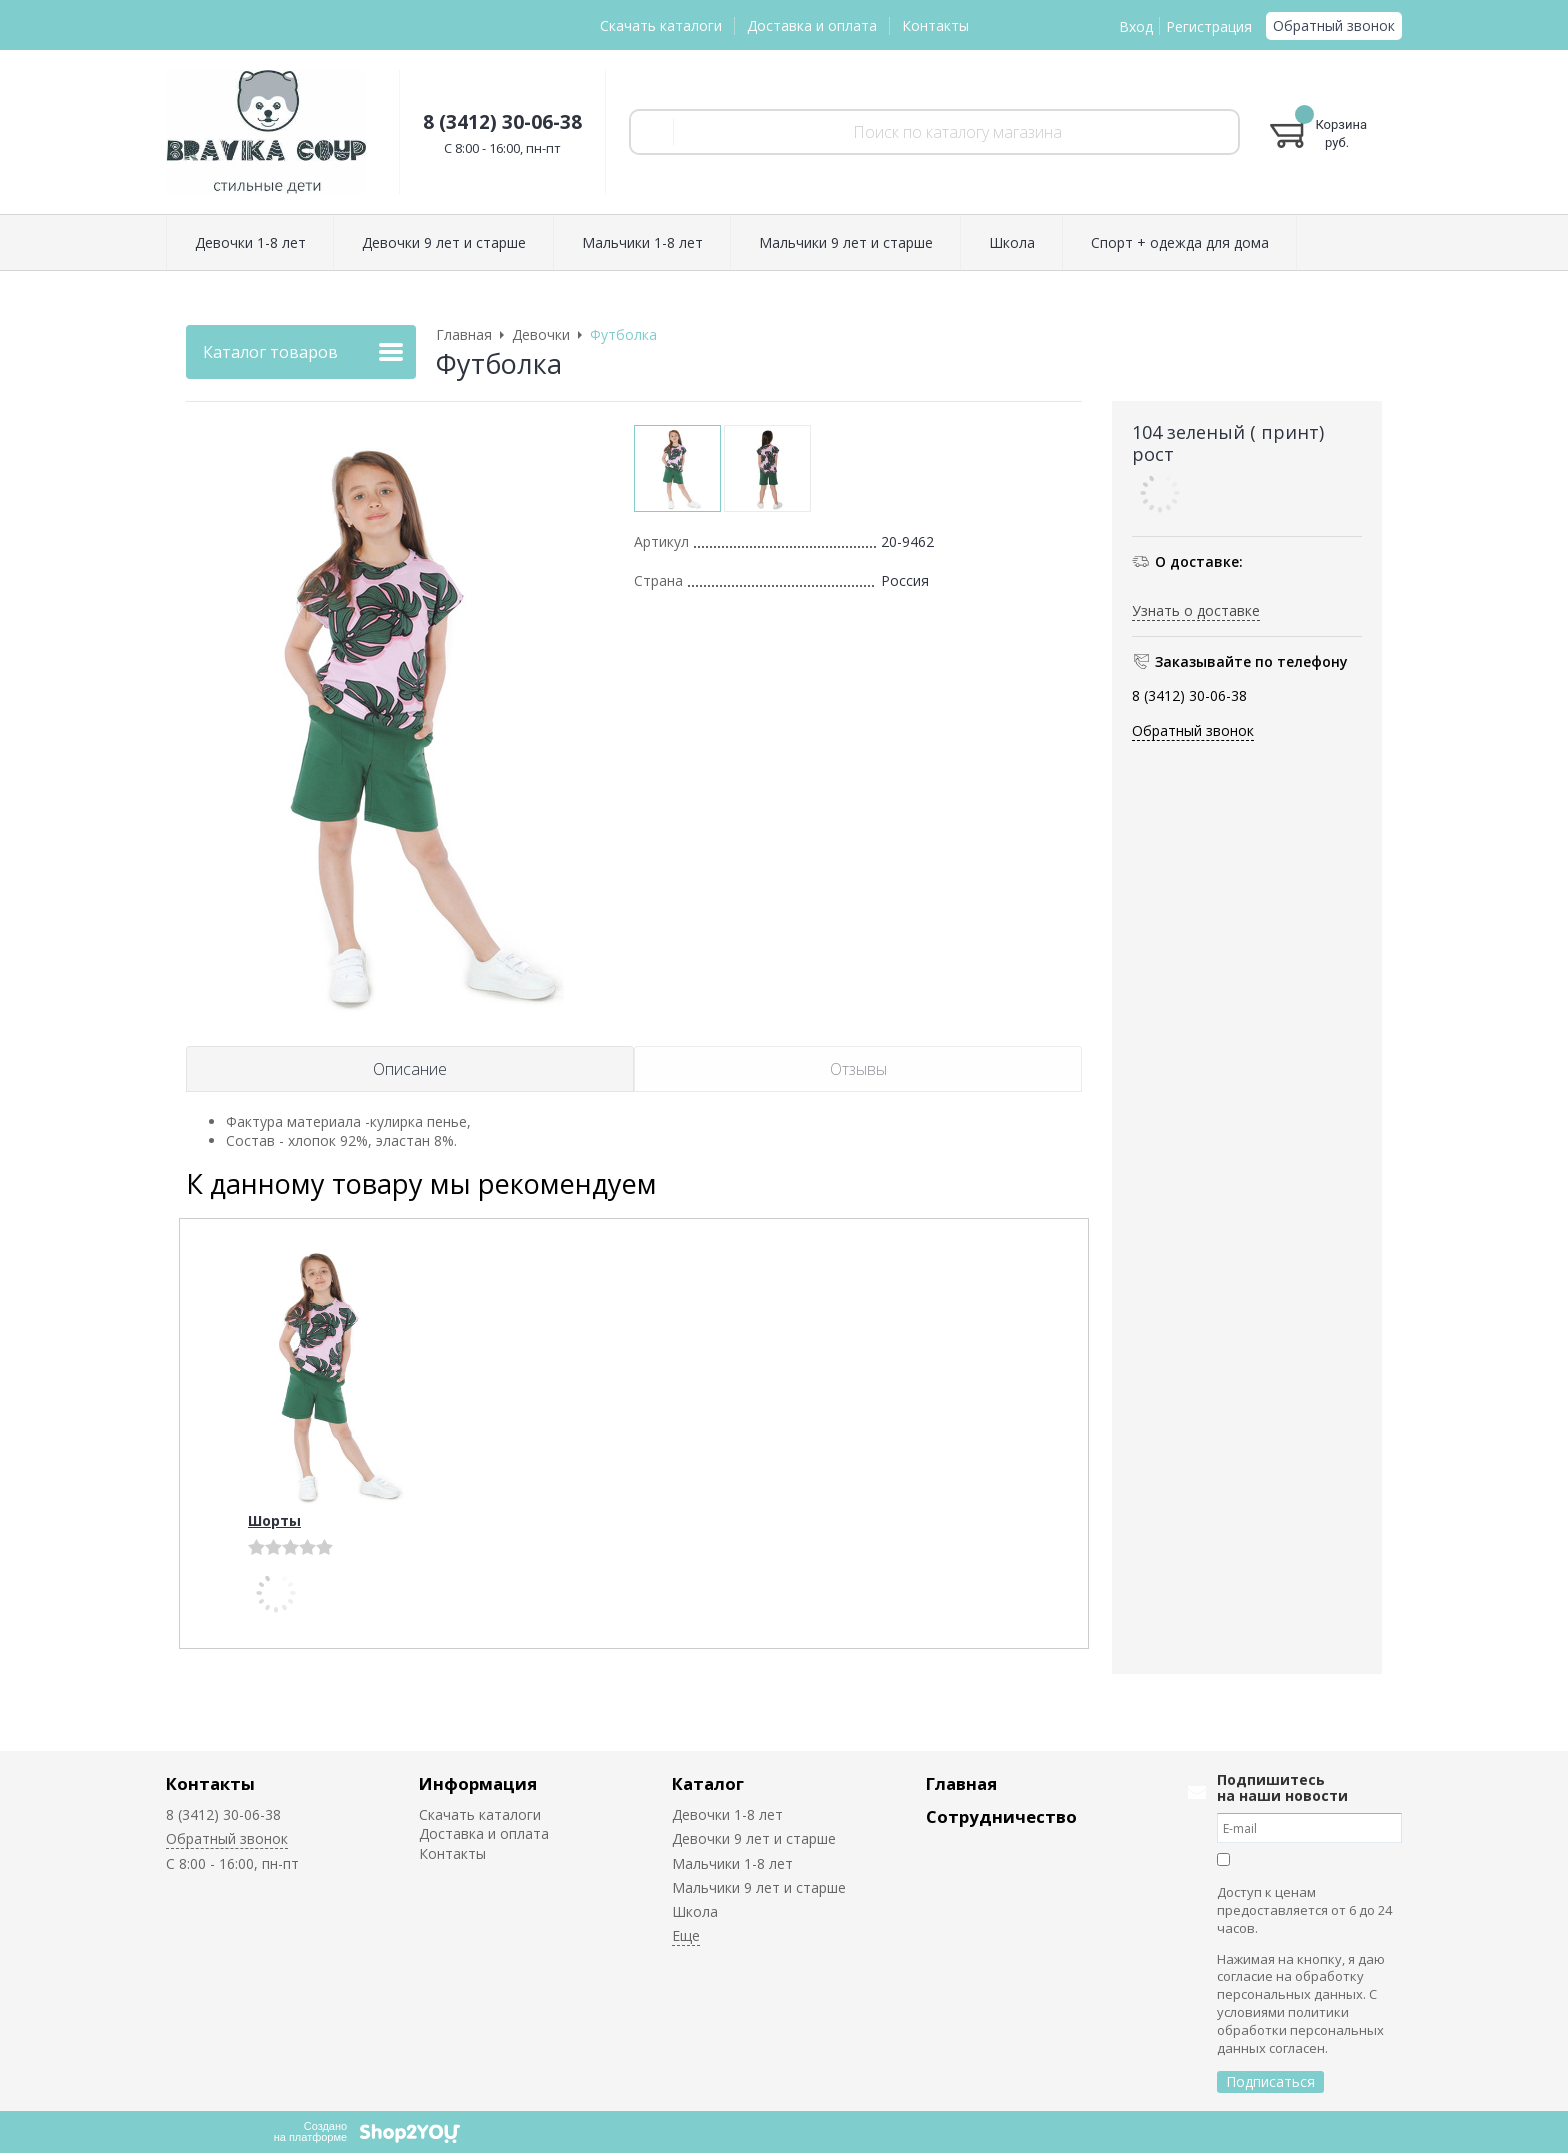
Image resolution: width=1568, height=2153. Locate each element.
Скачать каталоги (661, 25)
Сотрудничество (1001, 1816)
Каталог (708, 1783)
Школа (695, 1911)
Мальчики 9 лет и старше (759, 1887)
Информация (478, 1783)
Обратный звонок (1334, 25)
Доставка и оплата (812, 25)
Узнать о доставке (1196, 610)
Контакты (935, 25)
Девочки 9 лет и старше (754, 1838)
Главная (961, 1783)
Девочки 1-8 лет (727, 1814)
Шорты (274, 1520)
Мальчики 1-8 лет (732, 1863)
